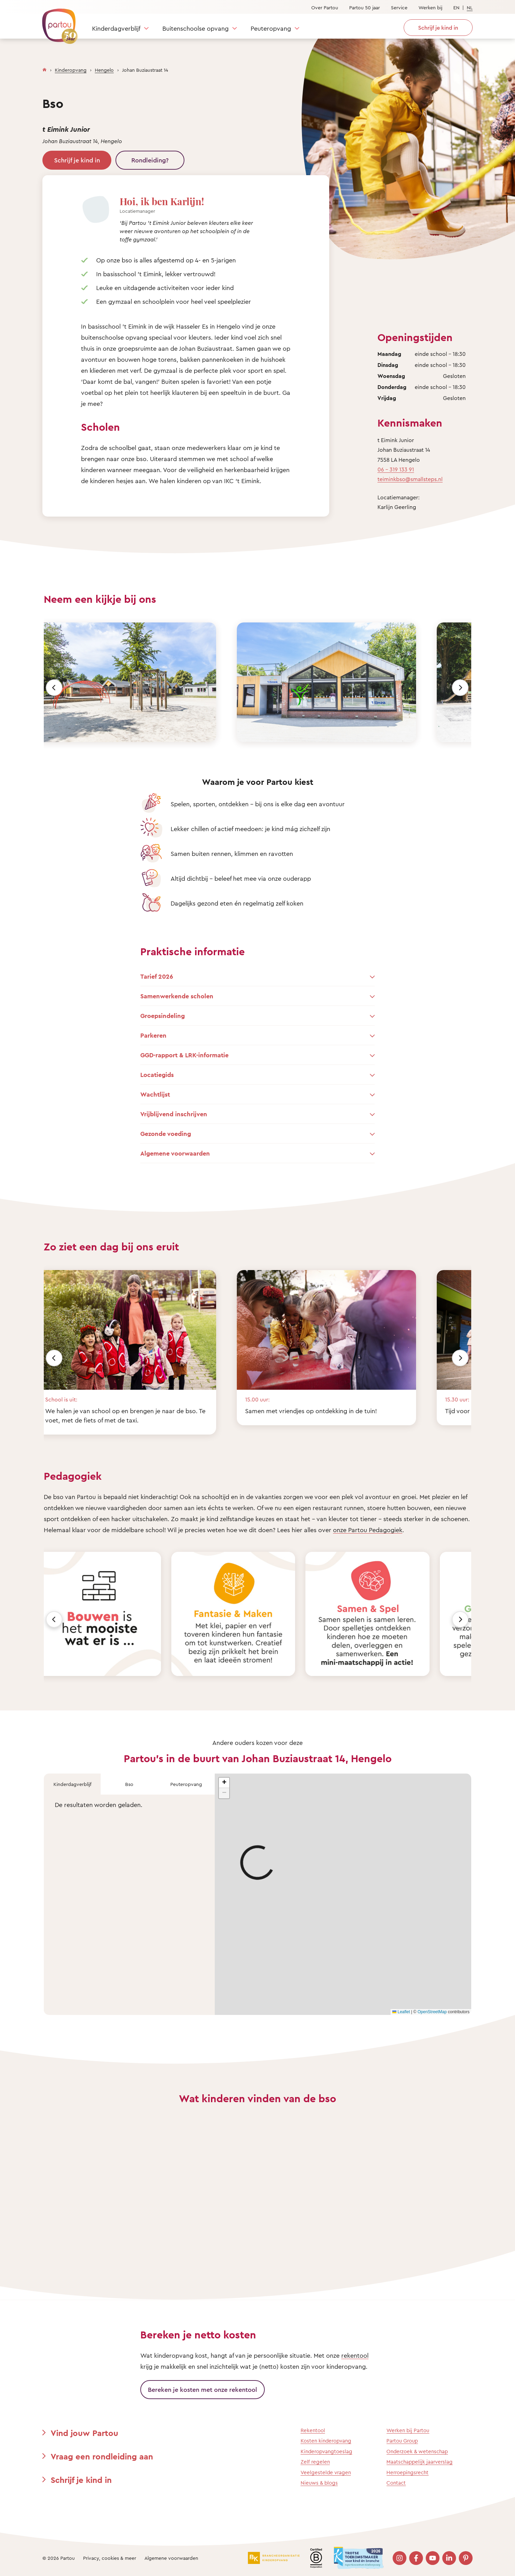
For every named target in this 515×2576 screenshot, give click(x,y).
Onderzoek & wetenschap (417, 2451)
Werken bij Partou (407, 2430)
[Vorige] (54, 687)
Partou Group (402, 2440)
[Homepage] (44, 68)
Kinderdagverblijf (116, 28)
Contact (396, 2482)
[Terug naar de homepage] (56, 22)
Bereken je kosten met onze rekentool (202, 2389)
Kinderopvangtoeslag (326, 2451)
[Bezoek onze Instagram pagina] (399, 2558)
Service (399, 7)
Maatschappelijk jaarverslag (419, 2461)
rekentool (354, 2355)
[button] (224, 1783)
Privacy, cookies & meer (109, 2558)
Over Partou (324, 7)
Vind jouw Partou (84, 2433)
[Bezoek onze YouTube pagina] (433, 2558)
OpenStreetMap (432, 2011)
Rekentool (313, 2430)
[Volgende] (460, 687)
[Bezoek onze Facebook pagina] (416, 2558)
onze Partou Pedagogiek (367, 1530)
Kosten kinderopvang (326, 2440)
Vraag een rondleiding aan (102, 2456)
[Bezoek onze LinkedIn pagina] (449, 2558)
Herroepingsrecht (407, 2472)
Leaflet (401, 2011)
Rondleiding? (150, 160)
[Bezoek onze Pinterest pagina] (466, 2558)
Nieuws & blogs (319, 2482)
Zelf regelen (315, 2461)
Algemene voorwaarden (171, 2558)
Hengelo (104, 70)
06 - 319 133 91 (395, 469)
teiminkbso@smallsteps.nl (410, 479)
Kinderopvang (71, 70)
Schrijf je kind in (77, 160)
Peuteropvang (271, 28)
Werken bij (430, 7)
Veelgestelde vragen (326, 2472)
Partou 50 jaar (364, 7)
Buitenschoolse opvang (195, 28)
